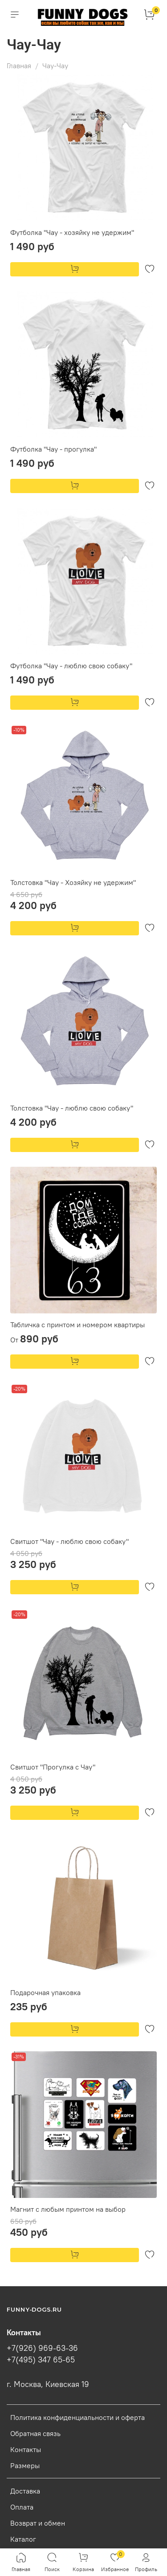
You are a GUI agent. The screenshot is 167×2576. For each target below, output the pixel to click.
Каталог (23, 2539)
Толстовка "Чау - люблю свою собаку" (71, 1107)
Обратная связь (35, 2433)
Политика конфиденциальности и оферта (77, 2417)
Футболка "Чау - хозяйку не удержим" (72, 232)
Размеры (25, 2465)
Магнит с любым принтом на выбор (68, 2209)
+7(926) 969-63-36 (42, 2348)
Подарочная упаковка (45, 1992)
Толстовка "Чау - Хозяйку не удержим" (73, 882)
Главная (19, 65)
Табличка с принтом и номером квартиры (77, 1324)
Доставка (25, 2490)
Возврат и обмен (37, 2522)
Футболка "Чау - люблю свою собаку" (71, 665)
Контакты (25, 2449)
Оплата (21, 2506)
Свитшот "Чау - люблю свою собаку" (69, 1541)
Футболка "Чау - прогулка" (53, 448)
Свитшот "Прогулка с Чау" (52, 1766)
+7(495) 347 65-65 (41, 2360)
